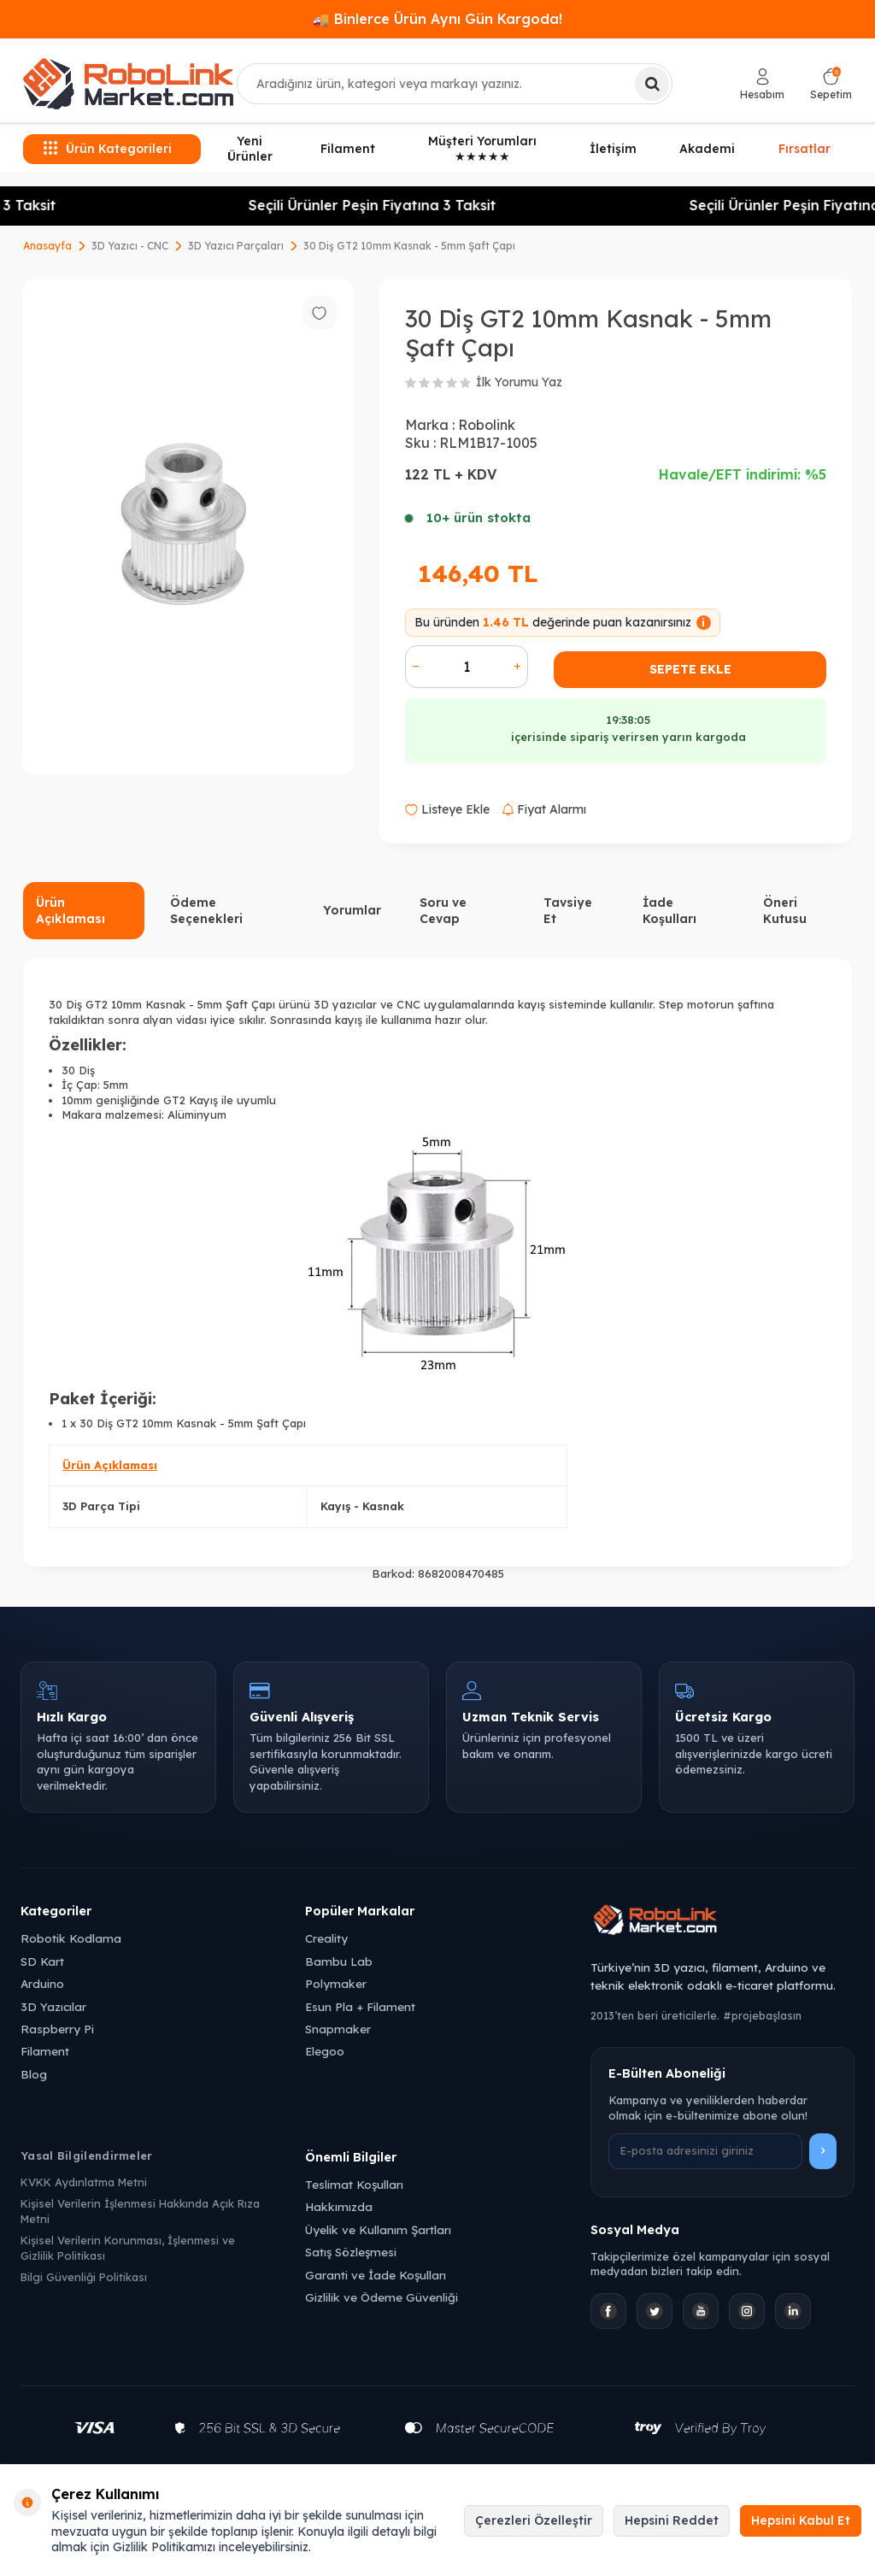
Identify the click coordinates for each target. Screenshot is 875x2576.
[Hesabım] (762, 84)
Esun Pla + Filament (360, 2006)
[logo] (128, 83)
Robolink (486, 424)
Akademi (707, 148)
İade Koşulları (669, 910)
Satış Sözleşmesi (350, 2251)
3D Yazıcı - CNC (129, 245)
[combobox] (454, 83)
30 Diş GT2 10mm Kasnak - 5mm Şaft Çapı (409, 245)
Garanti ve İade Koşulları (375, 2274)
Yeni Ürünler (250, 149)
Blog (34, 2074)
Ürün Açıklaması (70, 910)
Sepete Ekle (690, 669)
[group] (188, 527)
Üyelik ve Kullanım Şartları (378, 2229)
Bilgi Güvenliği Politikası (84, 2277)
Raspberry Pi (57, 2028)
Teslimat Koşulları (354, 2184)
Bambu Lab (339, 1961)
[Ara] (652, 84)
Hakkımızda (339, 2206)
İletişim (613, 148)
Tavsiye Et (567, 910)
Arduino (42, 1983)
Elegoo (324, 2051)
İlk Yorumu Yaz (519, 382)
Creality (326, 1938)
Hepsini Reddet (672, 2520)
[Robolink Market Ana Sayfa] (722, 1922)
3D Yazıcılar (53, 2006)
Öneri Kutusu (785, 910)
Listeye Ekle (447, 809)
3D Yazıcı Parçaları (236, 245)
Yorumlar (352, 910)
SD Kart (42, 1961)
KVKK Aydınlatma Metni (84, 2182)
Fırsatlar (804, 149)
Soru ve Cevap (443, 910)
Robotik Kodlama (71, 1938)
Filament (347, 148)
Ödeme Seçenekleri (206, 910)
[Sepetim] (831, 84)
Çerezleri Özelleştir (533, 2520)
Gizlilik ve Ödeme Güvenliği (381, 2297)
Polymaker (336, 1983)
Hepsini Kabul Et (800, 2520)
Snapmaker (338, 2028)
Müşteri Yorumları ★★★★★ (482, 149)
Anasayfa (47, 245)
